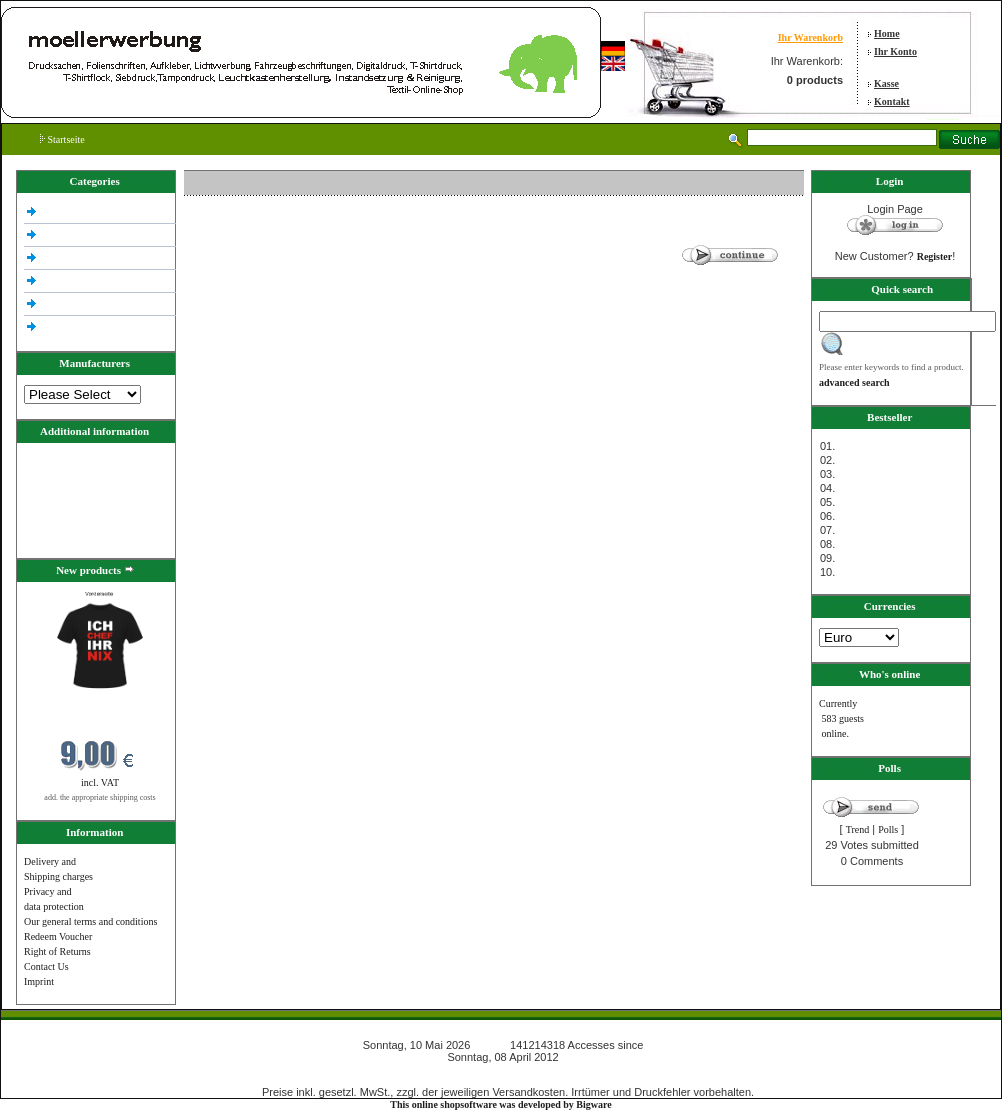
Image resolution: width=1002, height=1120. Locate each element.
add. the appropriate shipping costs (99, 797)
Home (887, 33)
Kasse (886, 83)
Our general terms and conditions (90, 921)
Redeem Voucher (58, 936)
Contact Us (46, 966)
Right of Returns (57, 951)
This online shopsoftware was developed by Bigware (500, 1104)
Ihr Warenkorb (810, 37)
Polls (888, 829)
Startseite (62, 139)
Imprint (39, 981)
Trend (858, 829)
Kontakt (892, 101)
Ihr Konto (895, 51)
